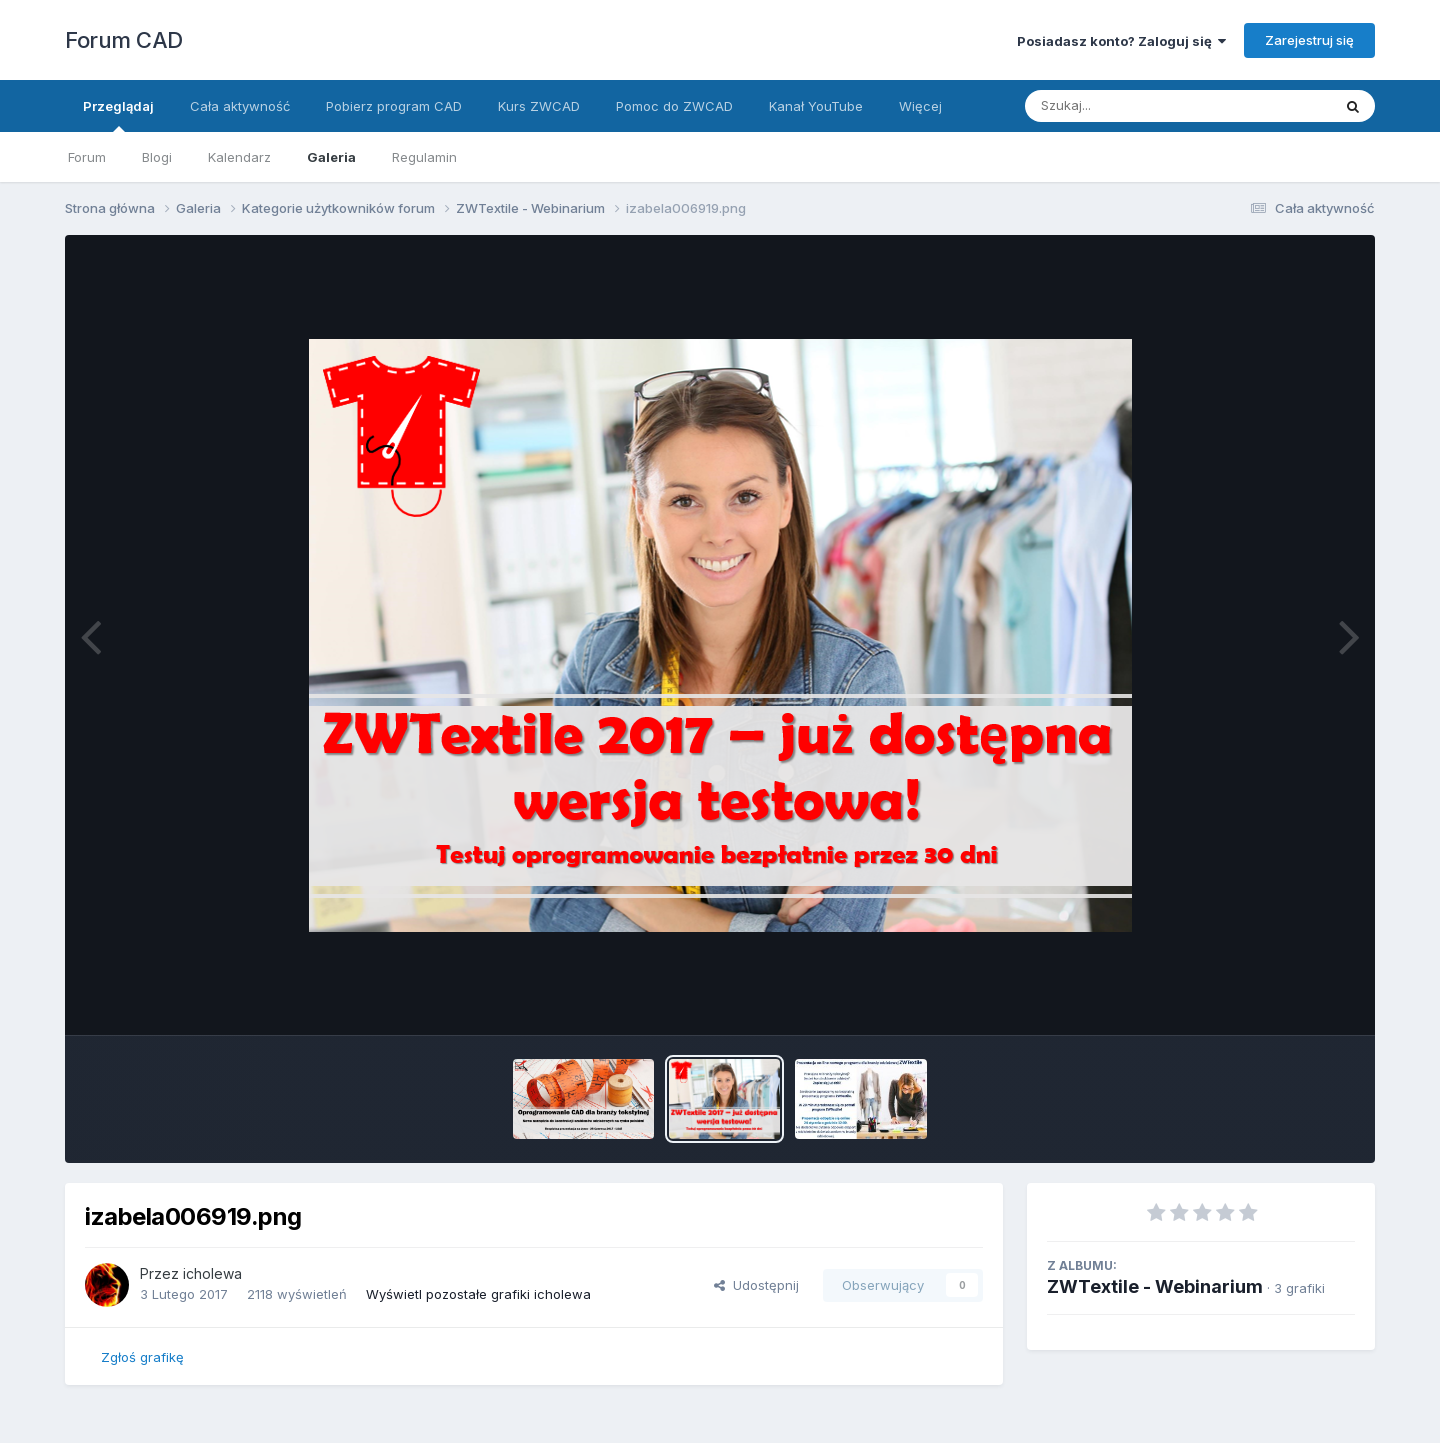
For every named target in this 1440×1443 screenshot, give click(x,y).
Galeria (331, 157)
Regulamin (424, 157)
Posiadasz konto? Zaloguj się (1121, 41)
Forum (87, 157)
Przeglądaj (118, 115)
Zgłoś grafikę (142, 1357)
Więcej (920, 106)
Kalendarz (239, 157)
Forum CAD (124, 40)
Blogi (157, 157)
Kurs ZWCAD (539, 106)
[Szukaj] (1129, 106)
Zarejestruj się (1309, 40)
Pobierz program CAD (394, 106)
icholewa (212, 1273)
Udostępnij (756, 1285)
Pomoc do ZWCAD (674, 106)
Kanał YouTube (816, 106)
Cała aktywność (240, 106)
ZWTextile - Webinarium (1155, 1286)
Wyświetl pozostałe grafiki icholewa (478, 1294)
